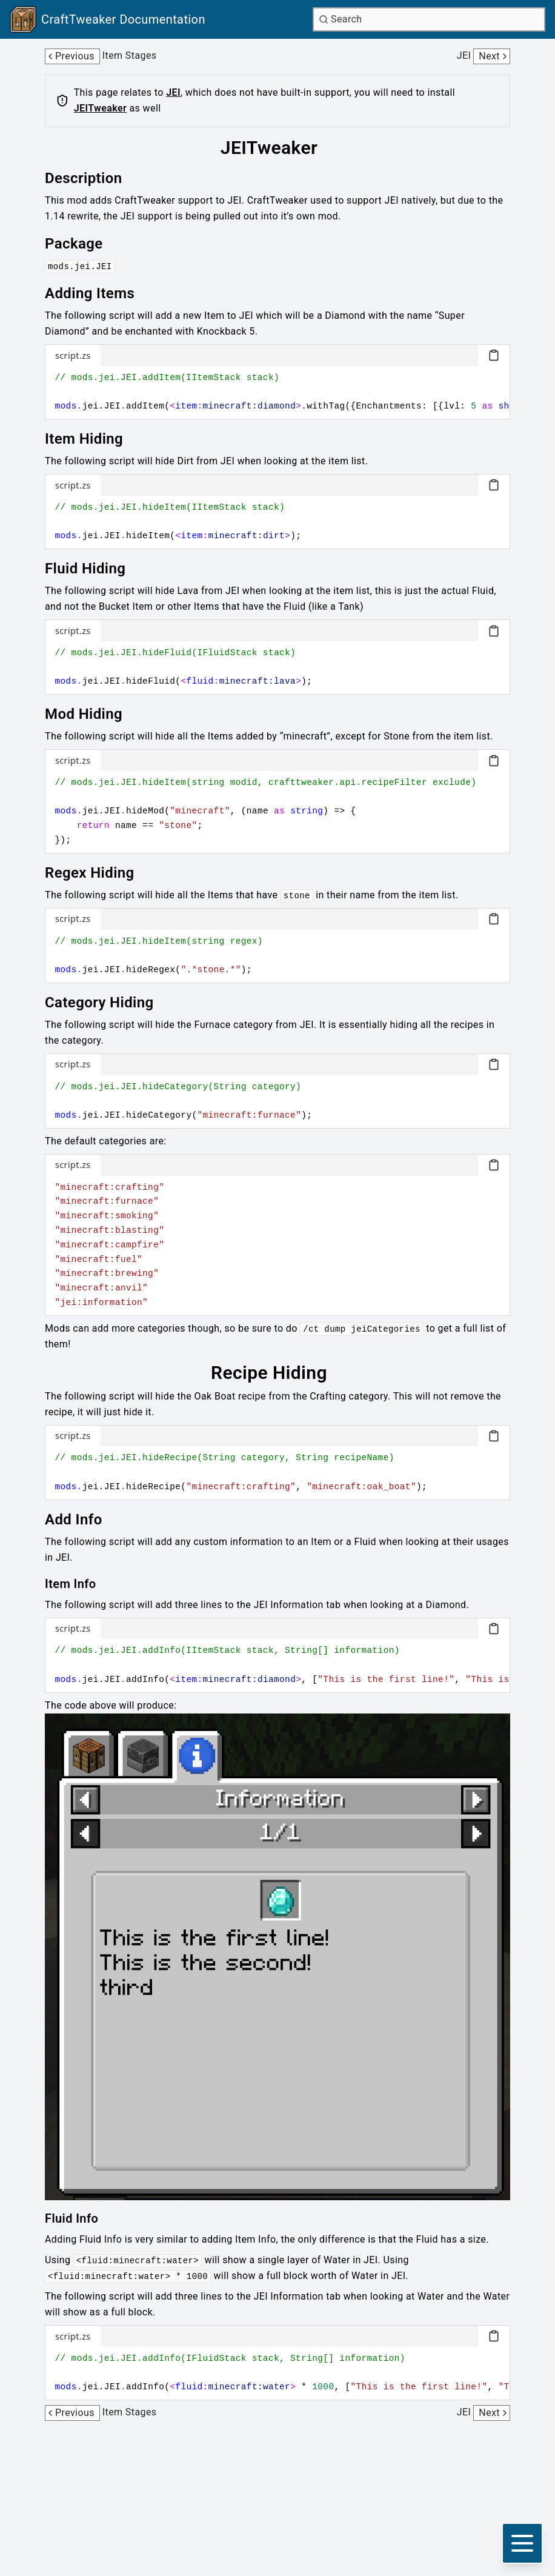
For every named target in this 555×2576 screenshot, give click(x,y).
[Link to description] (92, 178)
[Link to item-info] (79, 1583)
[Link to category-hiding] (108, 1002)
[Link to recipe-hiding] (277, 1373)
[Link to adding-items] (98, 293)
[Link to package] (82, 243)
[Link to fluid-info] (80, 2218)
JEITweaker (100, 108)
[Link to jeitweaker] (277, 148)
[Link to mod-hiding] (92, 714)
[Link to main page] (107, 19)
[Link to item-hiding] (92, 439)
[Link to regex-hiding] (98, 873)
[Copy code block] (493, 355)
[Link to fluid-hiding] (93, 568)
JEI (173, 92)
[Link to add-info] (82, 1519)
